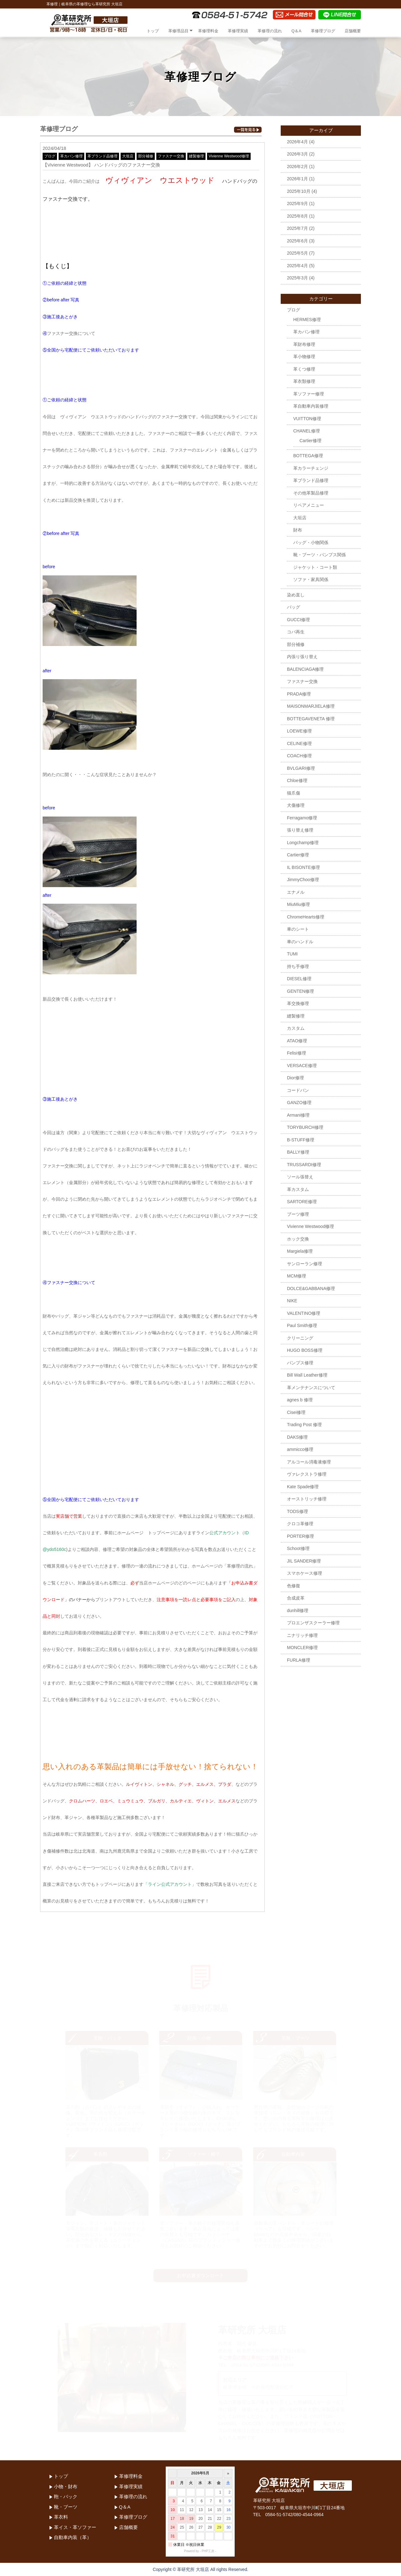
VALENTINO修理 (303, 1313)
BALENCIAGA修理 (305, 669)
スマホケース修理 (304, 1573)
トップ (153, 31)
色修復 (293, 1585)
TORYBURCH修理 (305, 1127)
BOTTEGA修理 (308, 455)
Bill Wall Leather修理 (307, 1375)
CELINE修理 (299, 743)
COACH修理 (299, 755)
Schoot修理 (298, 1548)
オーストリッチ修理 (306, 1498)
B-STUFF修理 (300, 1139)
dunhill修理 (297, 1610)
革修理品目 (178, 31)
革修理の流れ (270, 31)
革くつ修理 (304, 369)
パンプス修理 (300, 1362)
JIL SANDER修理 (304, 1560)
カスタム (296, 1028)
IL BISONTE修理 (303, 867)
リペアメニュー (308, 505)
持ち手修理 (298, 966)
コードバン (298, 1090)
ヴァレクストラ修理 (306, 1474)
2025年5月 (297, 253)
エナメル (296, 892)
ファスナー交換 (171, 156)
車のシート (298, 929)
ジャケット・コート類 (315, 567)
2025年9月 (297, 203)
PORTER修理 (300, 1536)
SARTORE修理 (302, 1201)
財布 (297, 529)
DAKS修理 (297, 1437)
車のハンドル (300, 941)
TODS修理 (297, 1511)
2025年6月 (297, 240)
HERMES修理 (307, 319)
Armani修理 (298, 1115)
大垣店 (127, 156)
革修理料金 (208, 31)
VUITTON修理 (307, 418)
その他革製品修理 (310, 492)
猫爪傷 (293, 793)
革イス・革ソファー (75, 2527)
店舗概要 (353, 31)
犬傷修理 (296, 805)
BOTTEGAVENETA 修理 (311, 718)
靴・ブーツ (65, 2507)
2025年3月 (297, 277)
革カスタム (298, 1189)
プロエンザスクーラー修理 (313, 1622)
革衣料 (61, 2517)
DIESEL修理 (299, 978)
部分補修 (145, 156)
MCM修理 (296, 1275)
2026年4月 (297, 141)
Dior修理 (295, 1077)
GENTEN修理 (300, 991)
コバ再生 (296, 631)
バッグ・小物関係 (310, 542)
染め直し (296, 594)
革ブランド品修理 (102, 156)
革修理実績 (238, 31)
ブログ (49, 156)
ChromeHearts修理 (305, 916)
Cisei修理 (296, 1412)
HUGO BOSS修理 (304, 1350)
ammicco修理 (300, 1449)
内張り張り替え (302, 656)
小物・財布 (65, 2486)
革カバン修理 (71, 156)
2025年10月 (298, 191)
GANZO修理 (299, 1102)
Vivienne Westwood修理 (229, 156)
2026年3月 (297, 153)
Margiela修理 (300, 1251)
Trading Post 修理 (304, 1424)
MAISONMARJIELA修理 (311, 706)
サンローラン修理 (304, 1263)
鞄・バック (65, 2496)
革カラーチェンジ (310, 468)
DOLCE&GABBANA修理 (311, 1288)
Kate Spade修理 (303, 1486)
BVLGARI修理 (301, 768)
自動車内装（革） (72, 2537)
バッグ (293, 607)
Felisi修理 (296, 1052)
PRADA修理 (299, 693)
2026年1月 (297, 178)
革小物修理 (304, 356)
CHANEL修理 (306, 430)
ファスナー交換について (71, 333)
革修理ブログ (323, 31)
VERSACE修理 (302, 1065)
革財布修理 (304, 344)
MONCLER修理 (302, 1647)
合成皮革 (296, 1597)
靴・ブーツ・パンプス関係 (319, 554)
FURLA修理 (298, 1660)
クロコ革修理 (300, 1523)
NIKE (292, 1300)
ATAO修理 (297, 1040)
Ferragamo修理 (302, 817)
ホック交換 (298, 1238)
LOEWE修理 (299, 730)
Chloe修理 (297, 780)
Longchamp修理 (303, 842)
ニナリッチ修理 (302, 1635)
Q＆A (296, 31)
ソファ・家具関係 (310, 579)
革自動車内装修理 (310, 406)
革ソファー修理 (308, 393)
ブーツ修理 (298, 1214)
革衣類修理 (304, 381)
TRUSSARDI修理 (304, 1164)
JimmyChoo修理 (303, 879)
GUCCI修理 (298, 619)
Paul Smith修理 (302, 1325)
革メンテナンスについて (311, 1387)
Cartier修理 (310, 440)
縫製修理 (196, 156)
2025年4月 (297, 265)
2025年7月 (297, 228)
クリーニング (300, 1338)
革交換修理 (298, 1003)
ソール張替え (300, 1176)
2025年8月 (297, 216)
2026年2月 (297, 166)
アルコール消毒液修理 (309, 1461)
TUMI (292, 953)
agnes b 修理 (300, 1399)
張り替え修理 (300, 830)
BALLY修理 (298, 1152)
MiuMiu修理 (298, 904)
